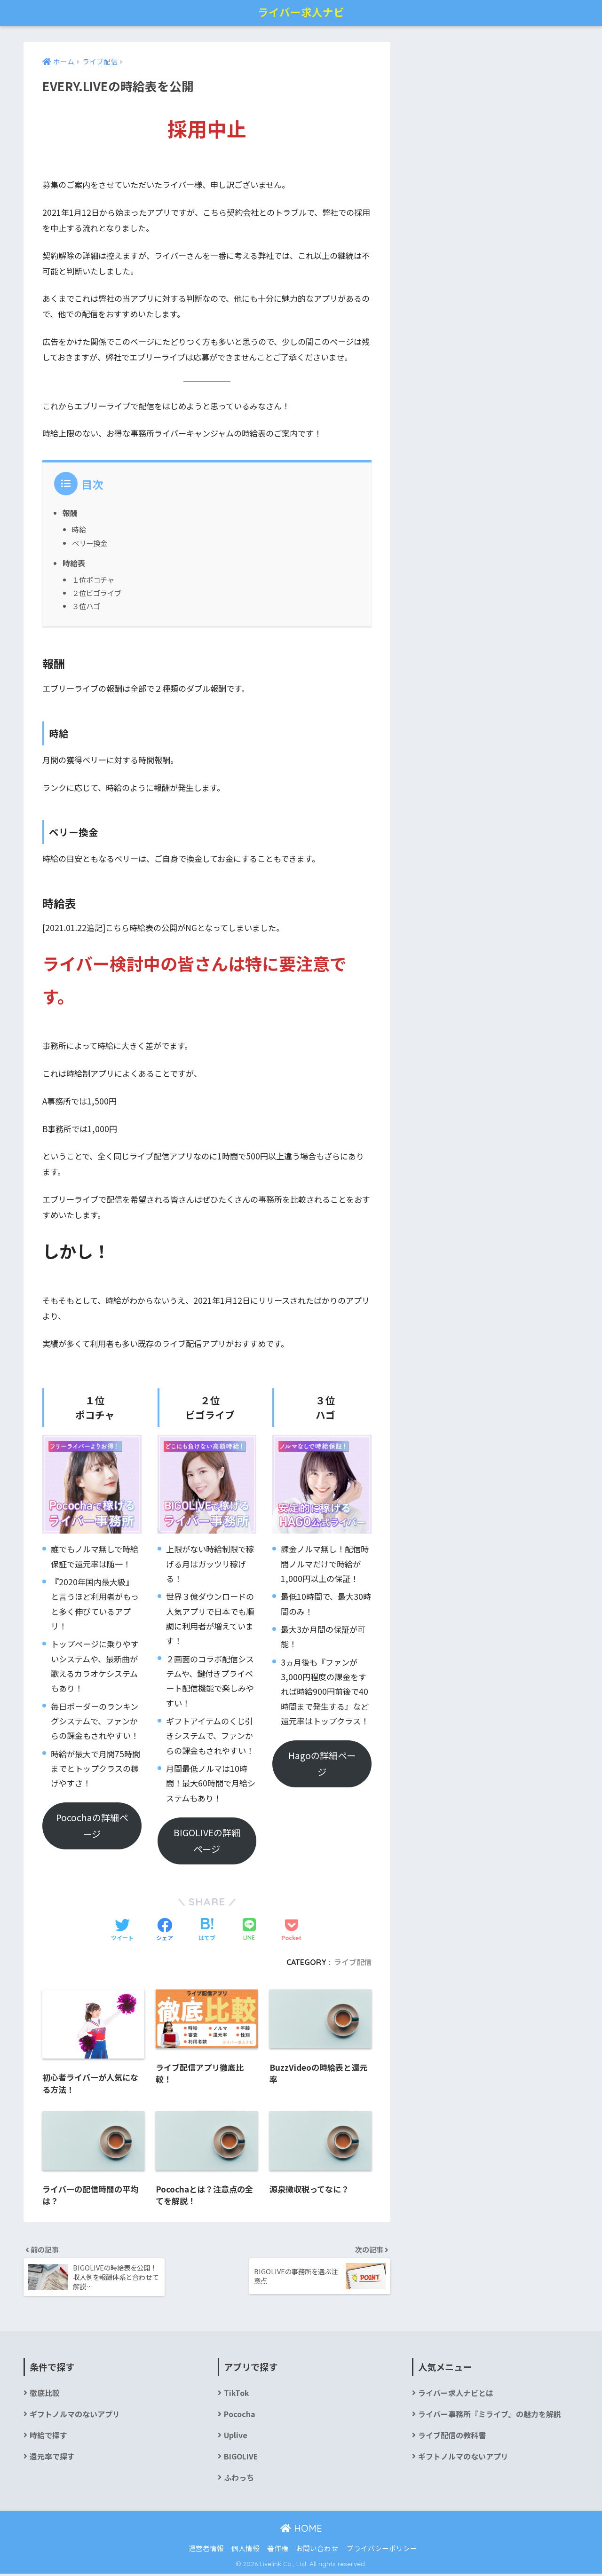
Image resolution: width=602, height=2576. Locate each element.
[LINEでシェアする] (249, 1930)
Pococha (239, 2416)
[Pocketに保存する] (291, 1930)
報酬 (70, 512)
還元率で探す (52, 2458)
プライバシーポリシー (382, 2550)
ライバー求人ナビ (301, 12)
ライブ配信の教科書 (452, 2437)
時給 (79, 529)
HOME (301, 2531)
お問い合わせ (317, 2550)
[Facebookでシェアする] (164, 1930)
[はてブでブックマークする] (206, 1930)
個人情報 (245, 2550)
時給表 (74, 563)
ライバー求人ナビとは (455, 2395)
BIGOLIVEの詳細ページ (207, 1840)
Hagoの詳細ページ (322, 1763)
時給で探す (48, 2437)
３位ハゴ (86, 606)
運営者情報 (206, 2550)
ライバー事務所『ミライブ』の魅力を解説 (489, 2416)
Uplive (235, 2437)
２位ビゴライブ (96, 592)
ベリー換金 (89, 542)
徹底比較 (45, 2395)
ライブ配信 (353, 1962)
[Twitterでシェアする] (122, 1930)
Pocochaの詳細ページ (92, 1825)
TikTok (236, 2395)
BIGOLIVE (241, 2458)
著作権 (277, 2550)
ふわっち (239, 2479)
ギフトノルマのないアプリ (75, 2416)
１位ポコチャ (93, 579)
